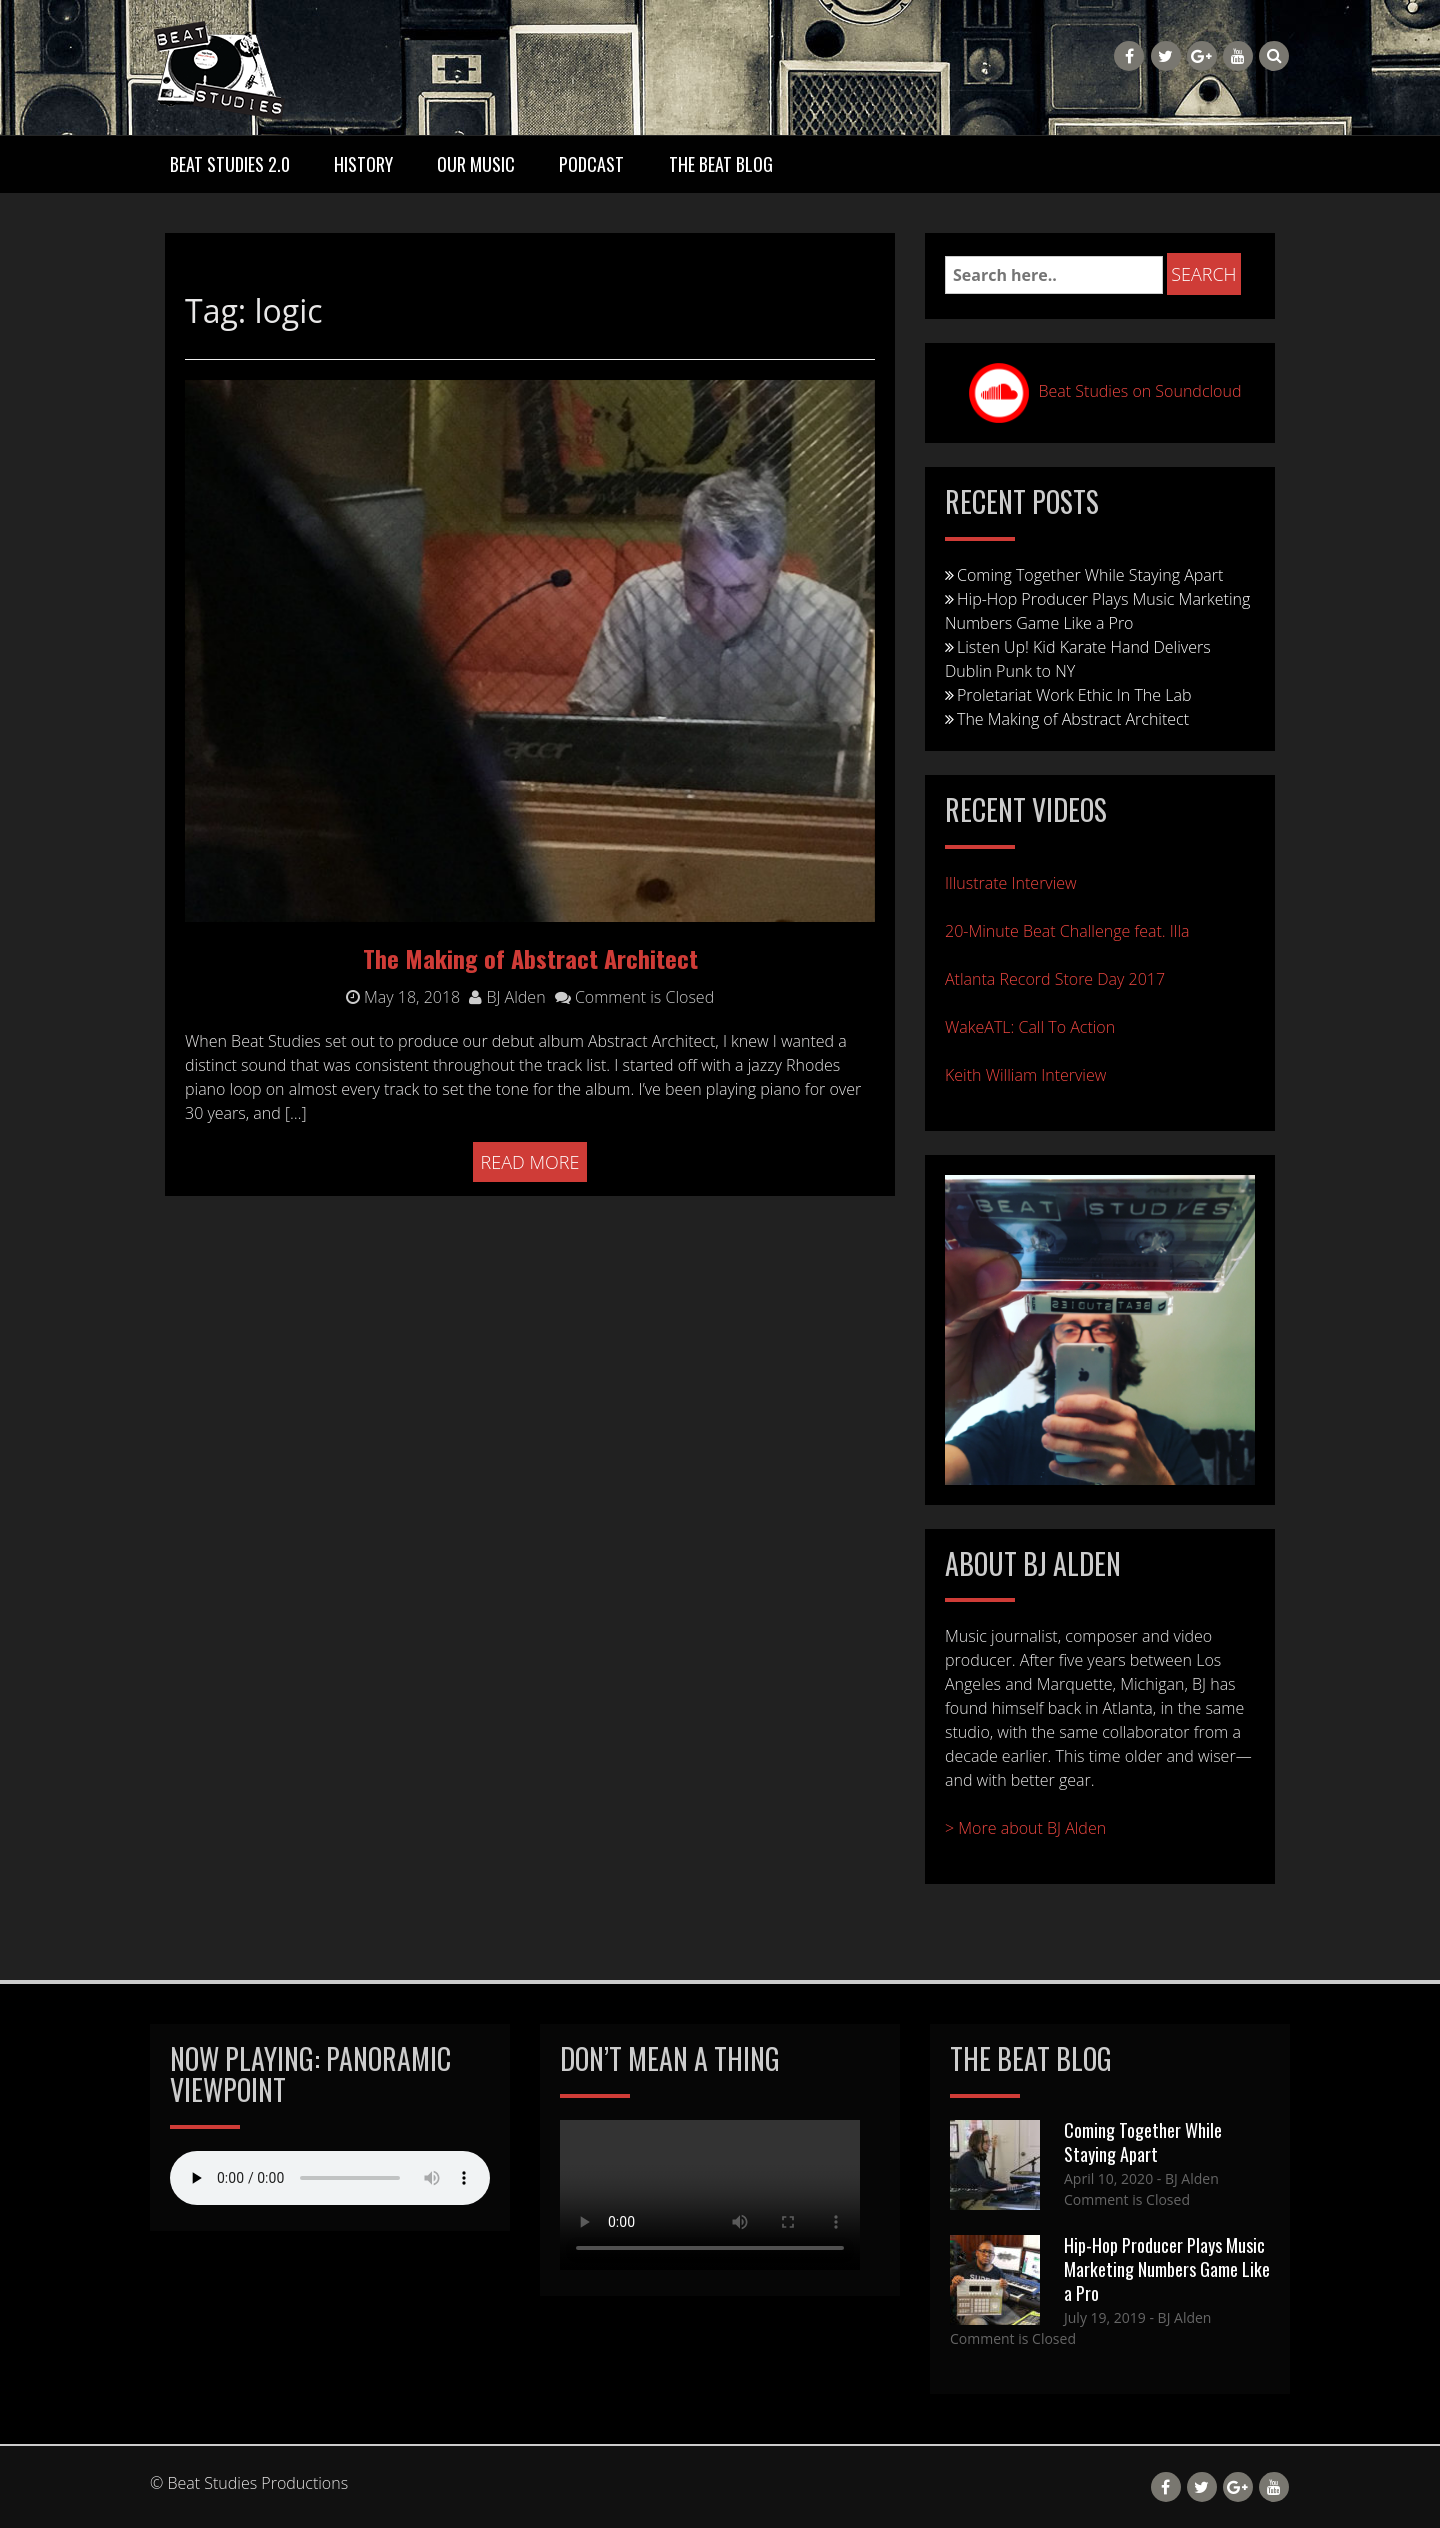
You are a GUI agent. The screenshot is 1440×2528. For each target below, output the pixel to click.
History (363, 164)
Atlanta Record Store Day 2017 (1055, 979)
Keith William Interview (1025, 1075)
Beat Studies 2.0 (230, 164)
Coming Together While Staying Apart (1090, 575)
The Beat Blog (721, 164)
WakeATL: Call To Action (1030, 1027)
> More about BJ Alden (1025, 1828)
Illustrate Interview (1011, 883)
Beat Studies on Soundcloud (1140, 391)
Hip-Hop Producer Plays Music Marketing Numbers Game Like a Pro (1167, 2269)
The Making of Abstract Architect (1073, 719)
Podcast (591, 164)
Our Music (476, 164)
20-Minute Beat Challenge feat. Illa (1067, 931)
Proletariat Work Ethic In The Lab (1074, 695)
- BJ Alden (1186, 2178)
